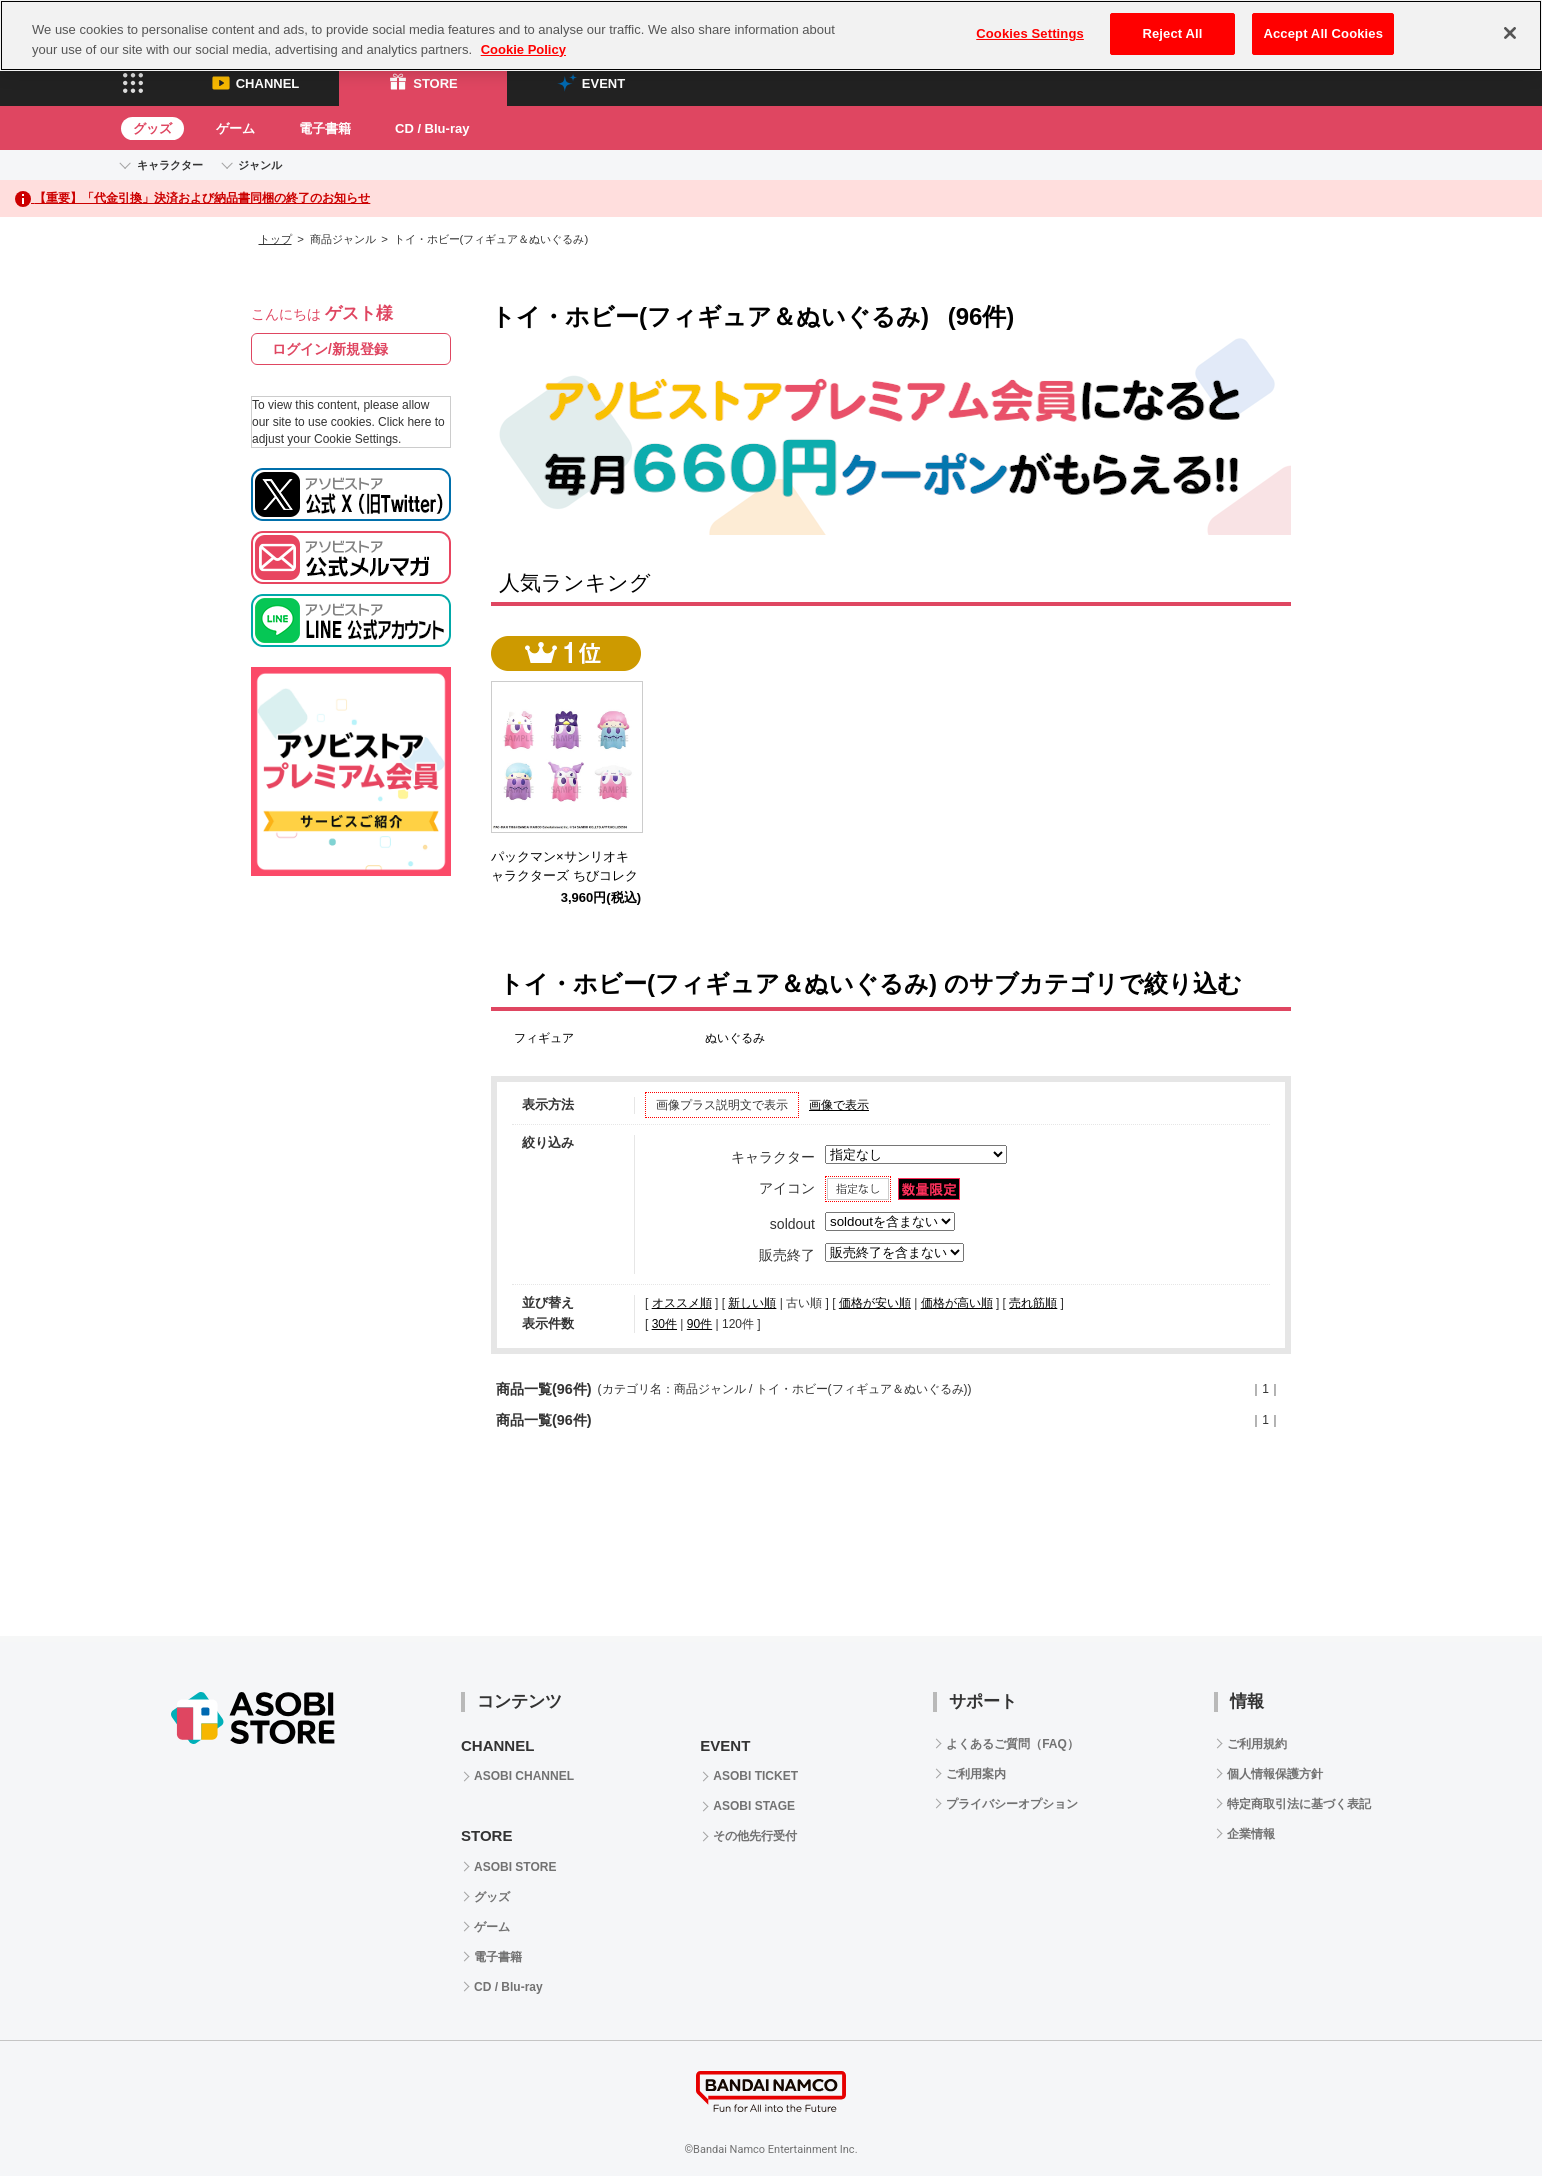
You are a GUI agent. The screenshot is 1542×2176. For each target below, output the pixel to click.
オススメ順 (682, 1303)
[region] (771, 35)
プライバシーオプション (1012, 1804)
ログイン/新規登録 (330, 349)
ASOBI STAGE (754, 1806)
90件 (699, 1324)
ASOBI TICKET (755, 1776)
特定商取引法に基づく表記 (1299, 1804)
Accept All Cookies (1323, 33)
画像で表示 (839, 1105)
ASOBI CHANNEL (524, 1776)
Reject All (1172, 33)
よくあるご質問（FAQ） (1012, 1744)
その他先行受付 (755, 1836)
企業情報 (1251, 1834)
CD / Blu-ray (432, 128)
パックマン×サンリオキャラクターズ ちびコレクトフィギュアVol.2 (564, 875)
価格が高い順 (957, 1303)
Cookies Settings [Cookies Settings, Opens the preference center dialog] (1030, 33)
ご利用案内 (976, 1774)
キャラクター (170, 165)
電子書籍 (325, 128)
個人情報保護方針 (1275, 1774)
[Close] (1510, 33)
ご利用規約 (1257, 1744)
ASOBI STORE (515, 1867)
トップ (275, 239)
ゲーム (235, 128)
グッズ (152, 128)
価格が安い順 (875, 1303)
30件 (664, 1324)
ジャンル (260, 165)
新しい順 (752, 1303)
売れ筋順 (1033, 1303)
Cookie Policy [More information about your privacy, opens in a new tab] (523, 49)
